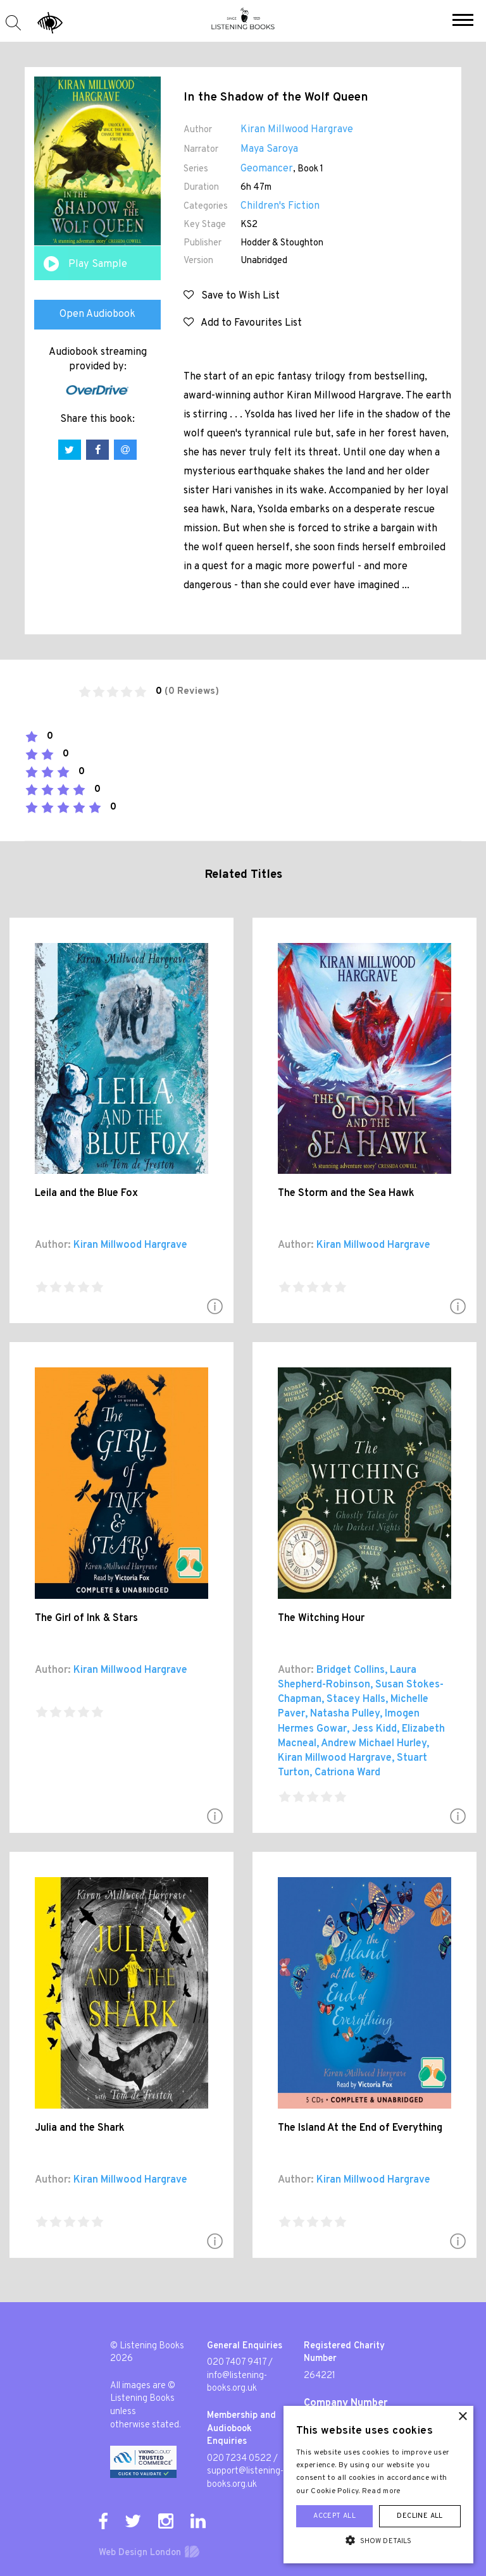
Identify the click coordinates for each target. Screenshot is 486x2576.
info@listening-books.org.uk (237, 2382)
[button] (462, 21)
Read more (381, 2491)
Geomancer (266, 169)
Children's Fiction (280, 206)
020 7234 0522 (239, 2459)
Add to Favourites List (243, 323)
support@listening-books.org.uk (245, 2478)
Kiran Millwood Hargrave (296, 129)
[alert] (378, 2484)
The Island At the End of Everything (360, 2128)
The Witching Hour (321, 1618)
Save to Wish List (232, 296)
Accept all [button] (334, 2515)
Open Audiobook (97, 314)
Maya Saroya (269, 149)
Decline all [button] (419, 2515)
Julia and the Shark (80, 2128)
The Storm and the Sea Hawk (346, 1193)
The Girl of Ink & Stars (86, 1618)
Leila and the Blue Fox (86, 1193)
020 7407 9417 (236, 2363)
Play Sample (97, 264)
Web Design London (140, 2553)
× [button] (462, 2417)
